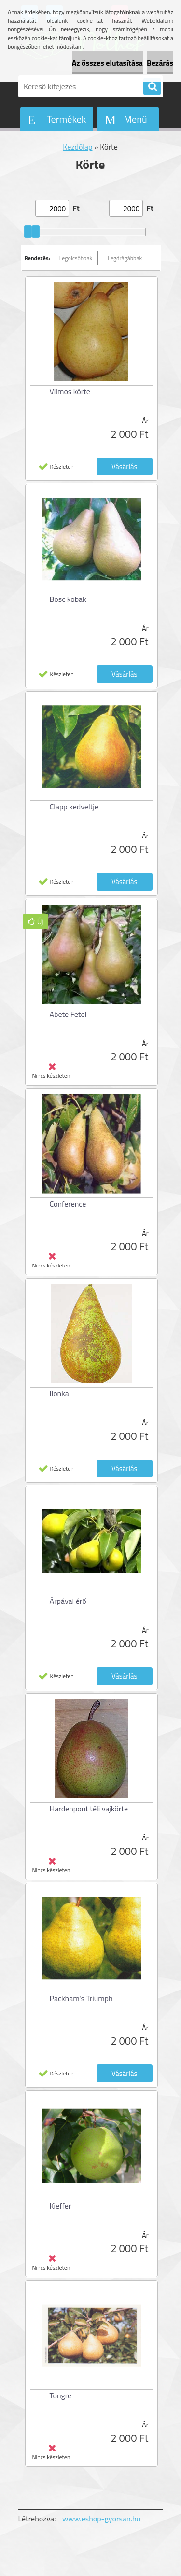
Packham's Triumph (81, 1998)
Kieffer (60, 2206)
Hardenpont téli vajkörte (89, 1808)
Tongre (61, 2395)
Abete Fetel (68, 1014)
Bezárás (160, 63)
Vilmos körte (70, 391)
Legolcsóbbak (76, 258)
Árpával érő (68, 1601)
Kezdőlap (77, 147)
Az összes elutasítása (107, 63)
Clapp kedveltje (74, 806)
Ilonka (59, 1393)
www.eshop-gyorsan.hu (101, 2518)
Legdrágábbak (125, 258)
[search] (152, 87)
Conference (68, 1204)
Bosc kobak (68, 599)
